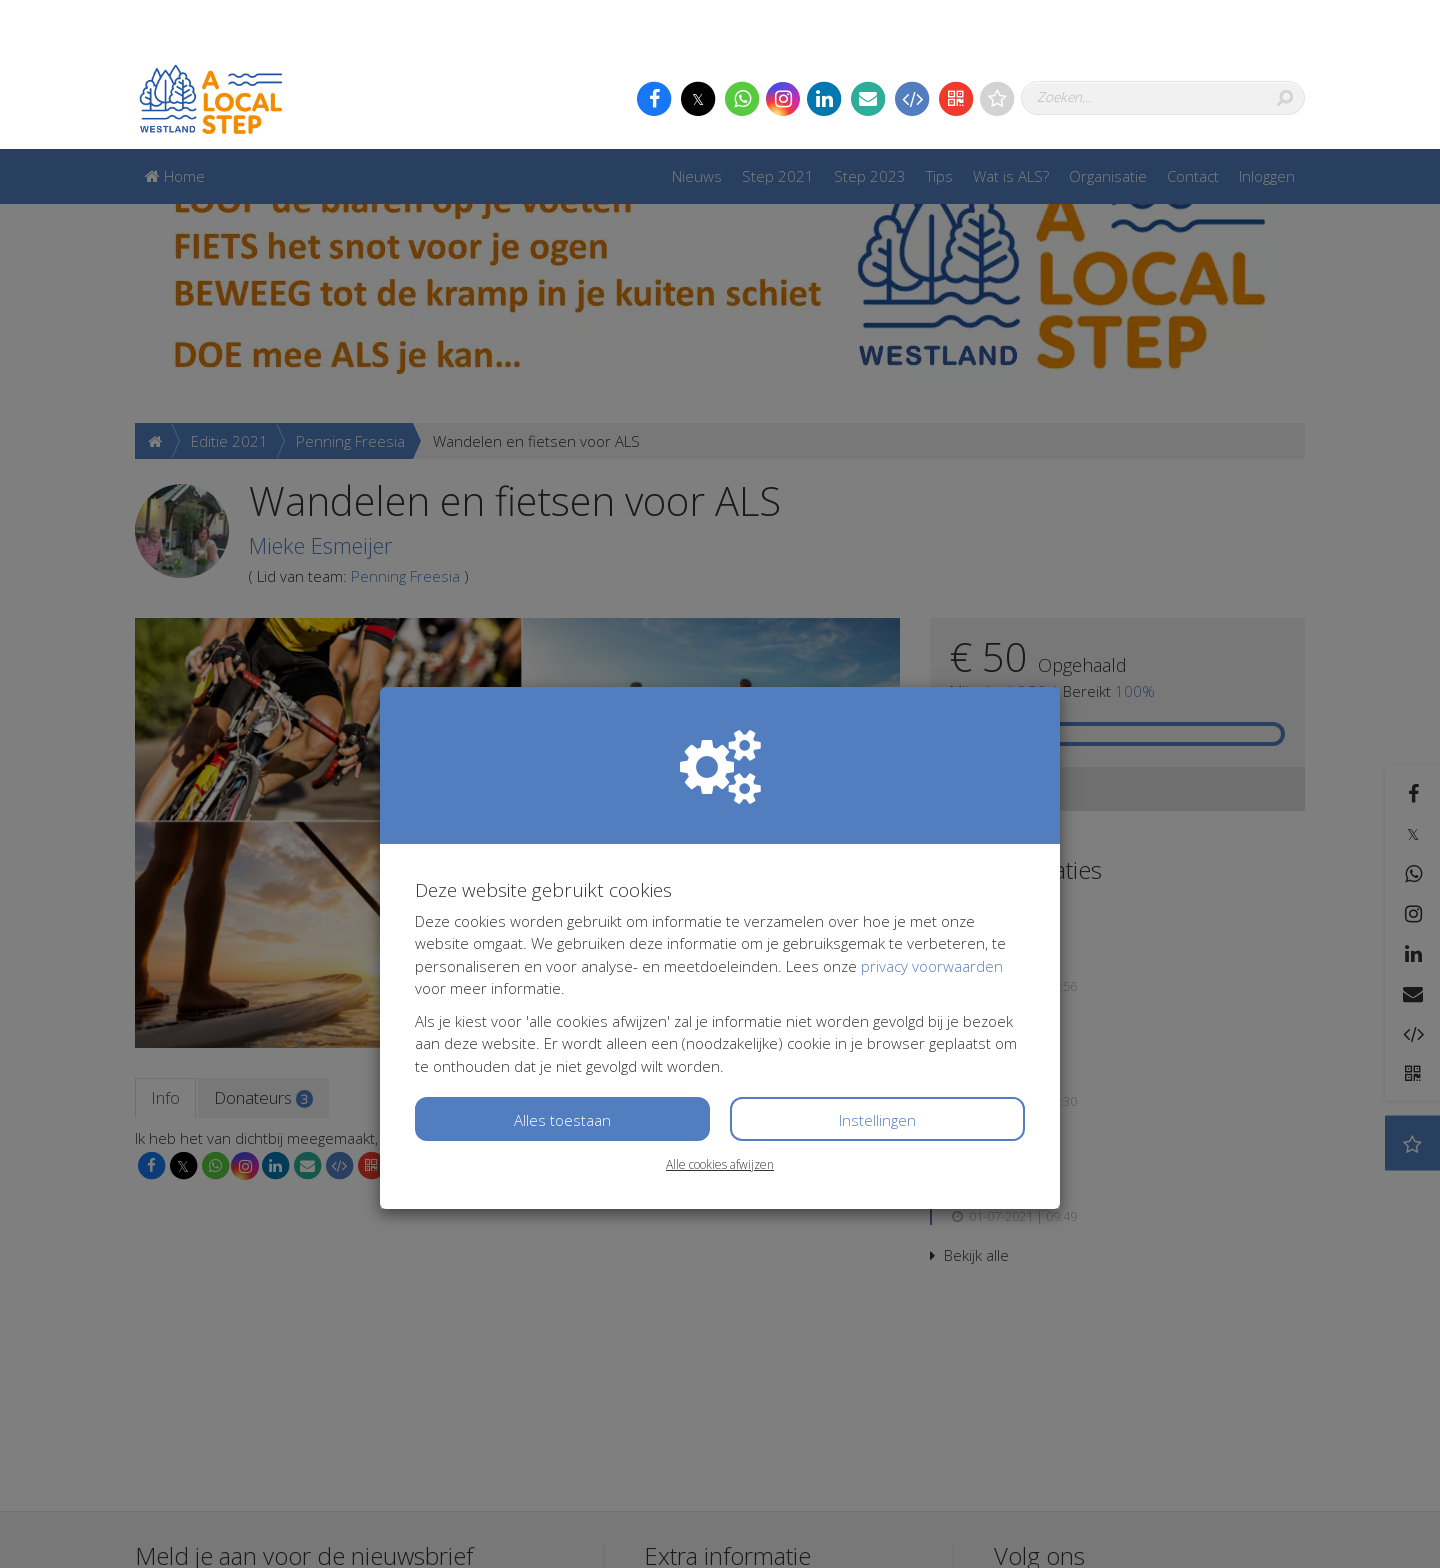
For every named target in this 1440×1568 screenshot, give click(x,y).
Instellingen (877, 971)
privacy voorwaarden (932, 817)
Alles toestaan (562, 971)
